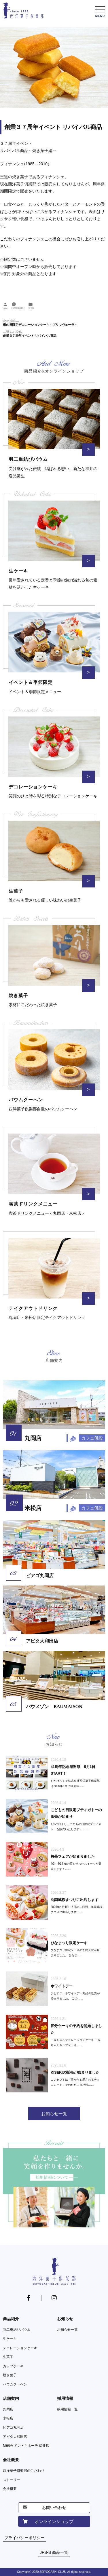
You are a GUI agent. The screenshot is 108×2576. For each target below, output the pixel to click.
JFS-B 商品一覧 (54, 2552)
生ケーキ (10, 2339)
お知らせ (65, 2318)
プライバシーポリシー (24, 2537)
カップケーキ (13, 2366)
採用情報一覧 (67, 2409)
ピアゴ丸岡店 (13, 2427)
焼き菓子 (10, 2375)
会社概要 (11, 2459)
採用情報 (65, 2398)
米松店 (8, 2418)
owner (5, 308)
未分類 (31, 308)
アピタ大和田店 (15, 2437)
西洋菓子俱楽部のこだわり (23, 2471)
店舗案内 (11, 2398)
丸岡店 (8, 2409)
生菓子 (8, 2357)
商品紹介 (11, 2318)
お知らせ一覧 (67, 2330)
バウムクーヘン (15, 2384)
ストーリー (11, 2480)
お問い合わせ (54, 2507)
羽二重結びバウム (17, 2330)
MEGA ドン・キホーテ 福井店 (26, 2446)
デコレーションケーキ (20, 2348)
